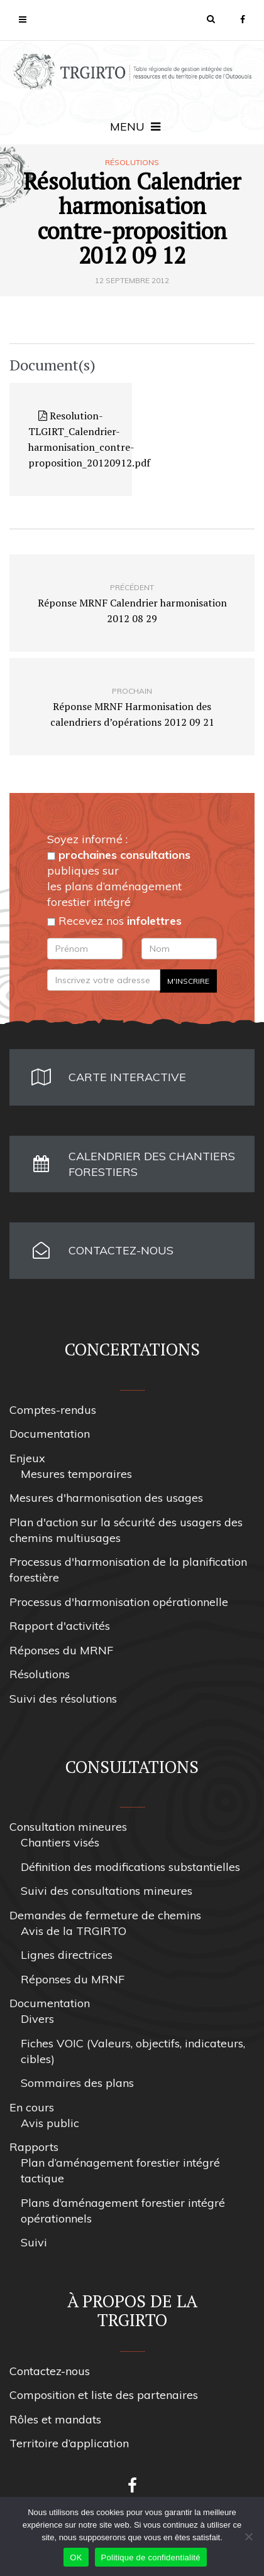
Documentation (49, 1433)
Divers (37, 2019)
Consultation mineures (68, 1826)
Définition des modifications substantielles (130, 1867)
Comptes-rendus (52, 1410)
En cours (31, 2107)
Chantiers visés (60, 1842)
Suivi (34, 2242)
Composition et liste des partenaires (103, 2395)
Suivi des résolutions (63, 1698)
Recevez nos (114, 920)
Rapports (33, 2147)
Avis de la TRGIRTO (73, 1931)
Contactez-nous (49, 2371)
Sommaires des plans (77, 2083)
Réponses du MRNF (61, 1650)
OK (76, 2557)
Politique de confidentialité (151, 2557)
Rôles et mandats (55, 2419)
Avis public (50, 2123)
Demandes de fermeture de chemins (105, 1915)
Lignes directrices (67, 1955)
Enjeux (27, 1458)
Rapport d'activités (59, 1626)
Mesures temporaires (76, 1474)
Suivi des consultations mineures (106, 1890)
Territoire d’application (69, 2443)
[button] (211, 18)
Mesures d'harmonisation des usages (106, 1497)
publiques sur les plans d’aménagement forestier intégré (118, 878)
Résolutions (132, 162)
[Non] (248, 2536)
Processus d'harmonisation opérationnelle (118, 1602)
